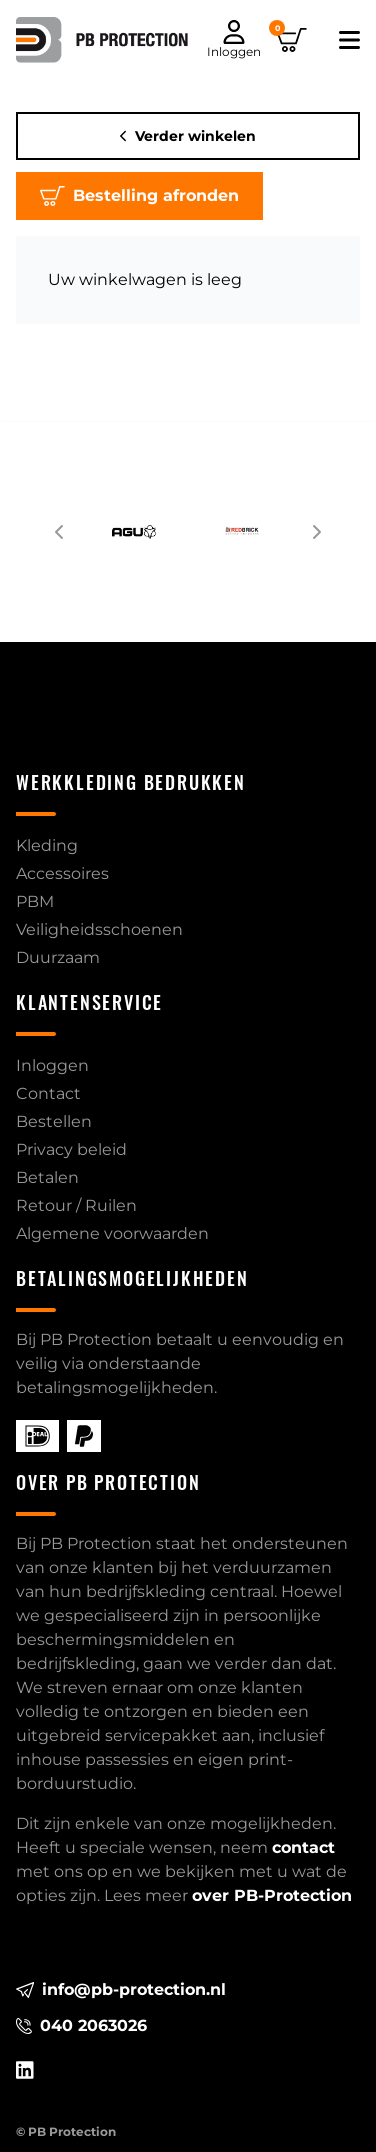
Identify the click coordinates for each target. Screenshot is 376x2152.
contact (303, 1847)
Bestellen (54, 1121)
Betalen (47, 1177)
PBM (35, 901)
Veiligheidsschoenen (99, 929)
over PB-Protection (272, 1895)
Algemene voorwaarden (112, 1233)
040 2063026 (81, 2025)
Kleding (47, 845)
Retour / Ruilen (76, 1205)
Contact (48, 1093)
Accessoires (62, 873)
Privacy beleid (71, 1149)
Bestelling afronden (139, 196)
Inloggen (52, 1065)
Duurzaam (58, 957)
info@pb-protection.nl (121, 1989)
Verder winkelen (188, 136)
